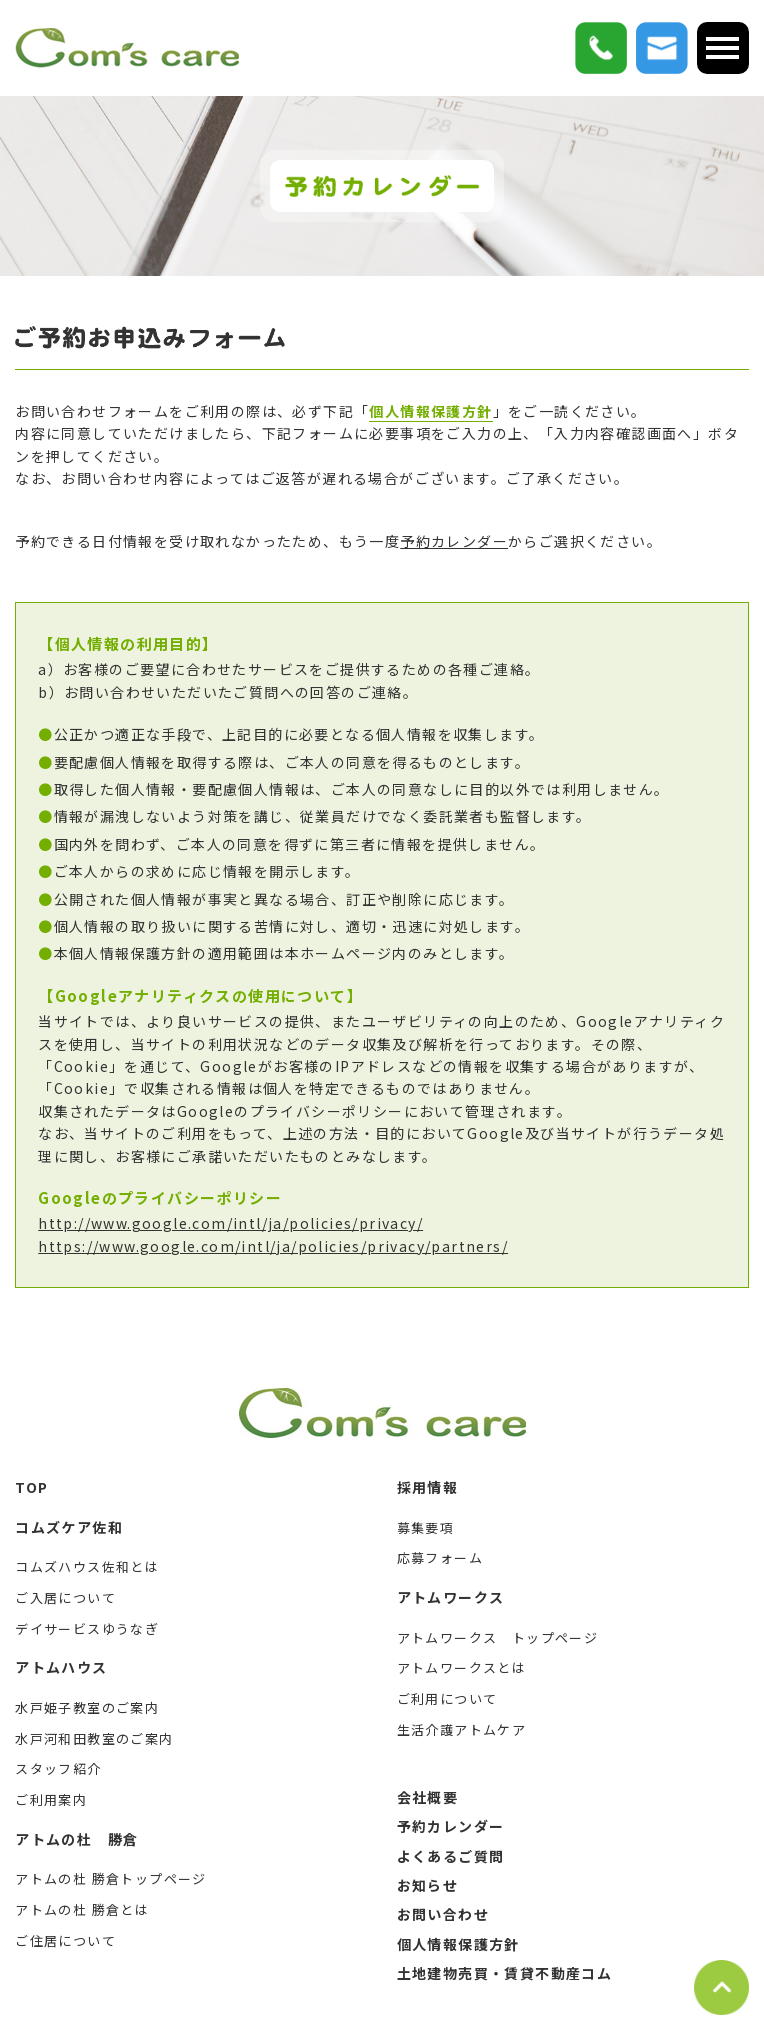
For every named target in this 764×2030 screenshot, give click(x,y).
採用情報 (428, 1487)
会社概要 (428, 1797)
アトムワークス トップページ (498, 1637)
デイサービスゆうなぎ (87, 1628)
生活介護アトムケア (462, 1729)
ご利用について (447, 1698)
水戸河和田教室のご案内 (94, 1738)
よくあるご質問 (451, 1856)
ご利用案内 (51, 1799)
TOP (31, 1487)
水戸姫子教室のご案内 (87, 1707)
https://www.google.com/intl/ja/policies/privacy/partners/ (273, 1246)
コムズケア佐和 (69, 1527)
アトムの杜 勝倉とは (82, 1909)
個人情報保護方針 (430, 411)
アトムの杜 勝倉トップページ (111, 1878)
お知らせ (428, 1885)
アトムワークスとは (462, 1667)
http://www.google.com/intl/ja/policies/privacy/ (230, 1223)
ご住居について (65, 1940)
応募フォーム (440, 1557)
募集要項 (426, 1527)
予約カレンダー (454, 541)
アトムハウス (61, 1667)
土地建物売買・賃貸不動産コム (505, 1973)
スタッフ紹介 (58, 1768)
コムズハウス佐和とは (87, 1566)
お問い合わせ (443, 1914)
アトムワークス (451, 1597)
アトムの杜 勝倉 (76, 1839)
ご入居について (65, 1597)
